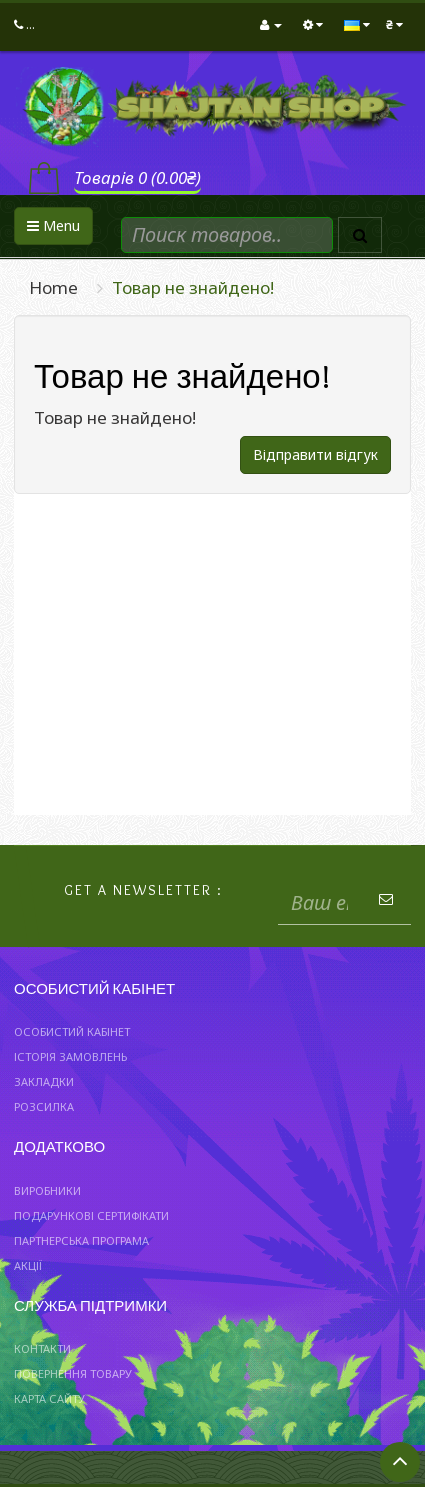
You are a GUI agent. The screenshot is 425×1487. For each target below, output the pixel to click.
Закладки (44, 1081)
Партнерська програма (81, 1240)
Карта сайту (49, 1398)
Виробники (47, 1190)
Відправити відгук (315, 454)
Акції (28, 1265)
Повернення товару (73, 1373)
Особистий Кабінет (72, 1031)
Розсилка (44, 1106)
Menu (53, 225)
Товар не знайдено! (193, 287)
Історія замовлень (70, 1056)
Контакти (42, 1348)
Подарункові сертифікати (91, 1215)
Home (53, 287)
